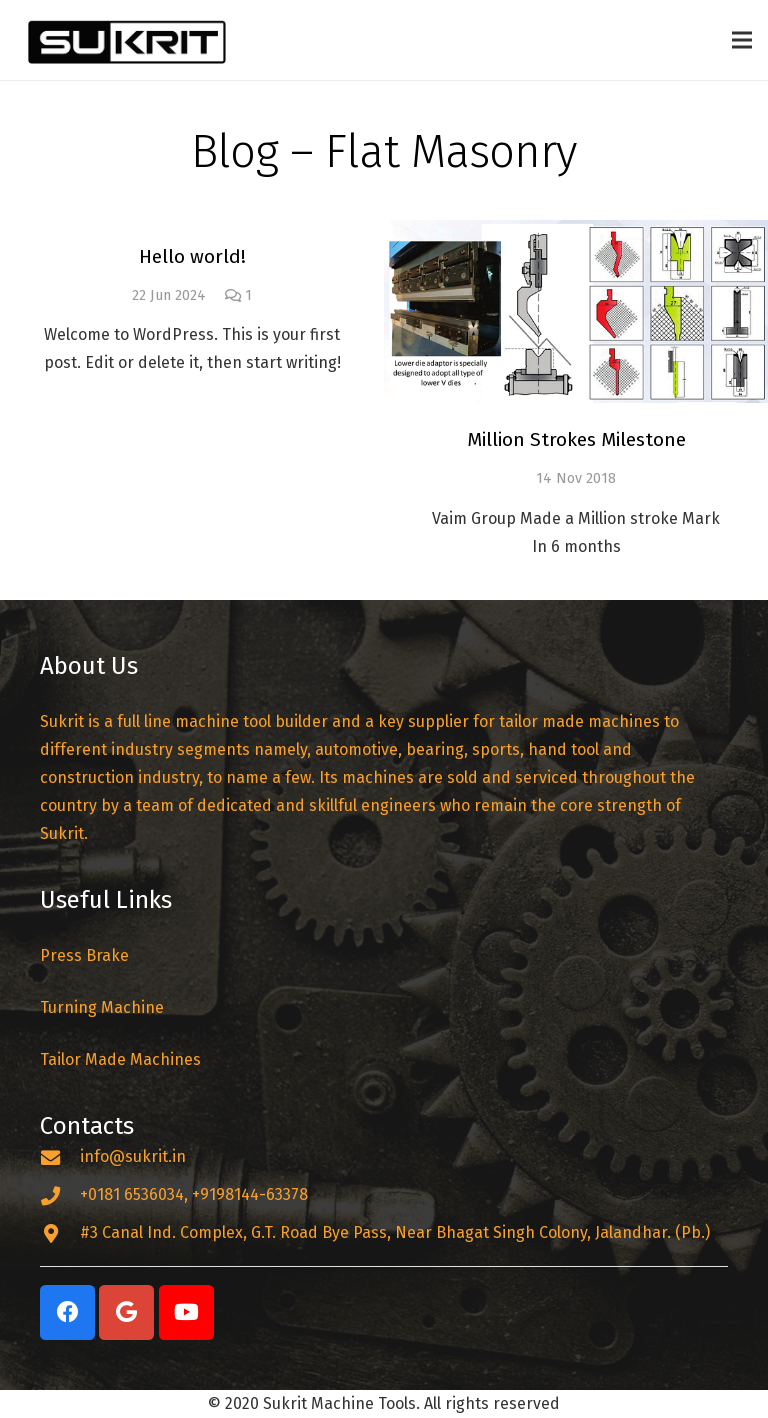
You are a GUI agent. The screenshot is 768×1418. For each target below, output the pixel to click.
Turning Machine (102, 1007)
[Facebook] (67, 1312)
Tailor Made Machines (120, 1059)
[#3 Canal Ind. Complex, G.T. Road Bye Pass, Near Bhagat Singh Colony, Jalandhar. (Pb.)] (60, 1233)
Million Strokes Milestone (576, 439)
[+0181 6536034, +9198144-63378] (60, 1195)
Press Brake (86, 955)
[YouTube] (186, 1312)
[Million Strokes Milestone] (576, 311)
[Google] (126, 1312)
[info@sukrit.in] (60, 1157)
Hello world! (192, 256)
